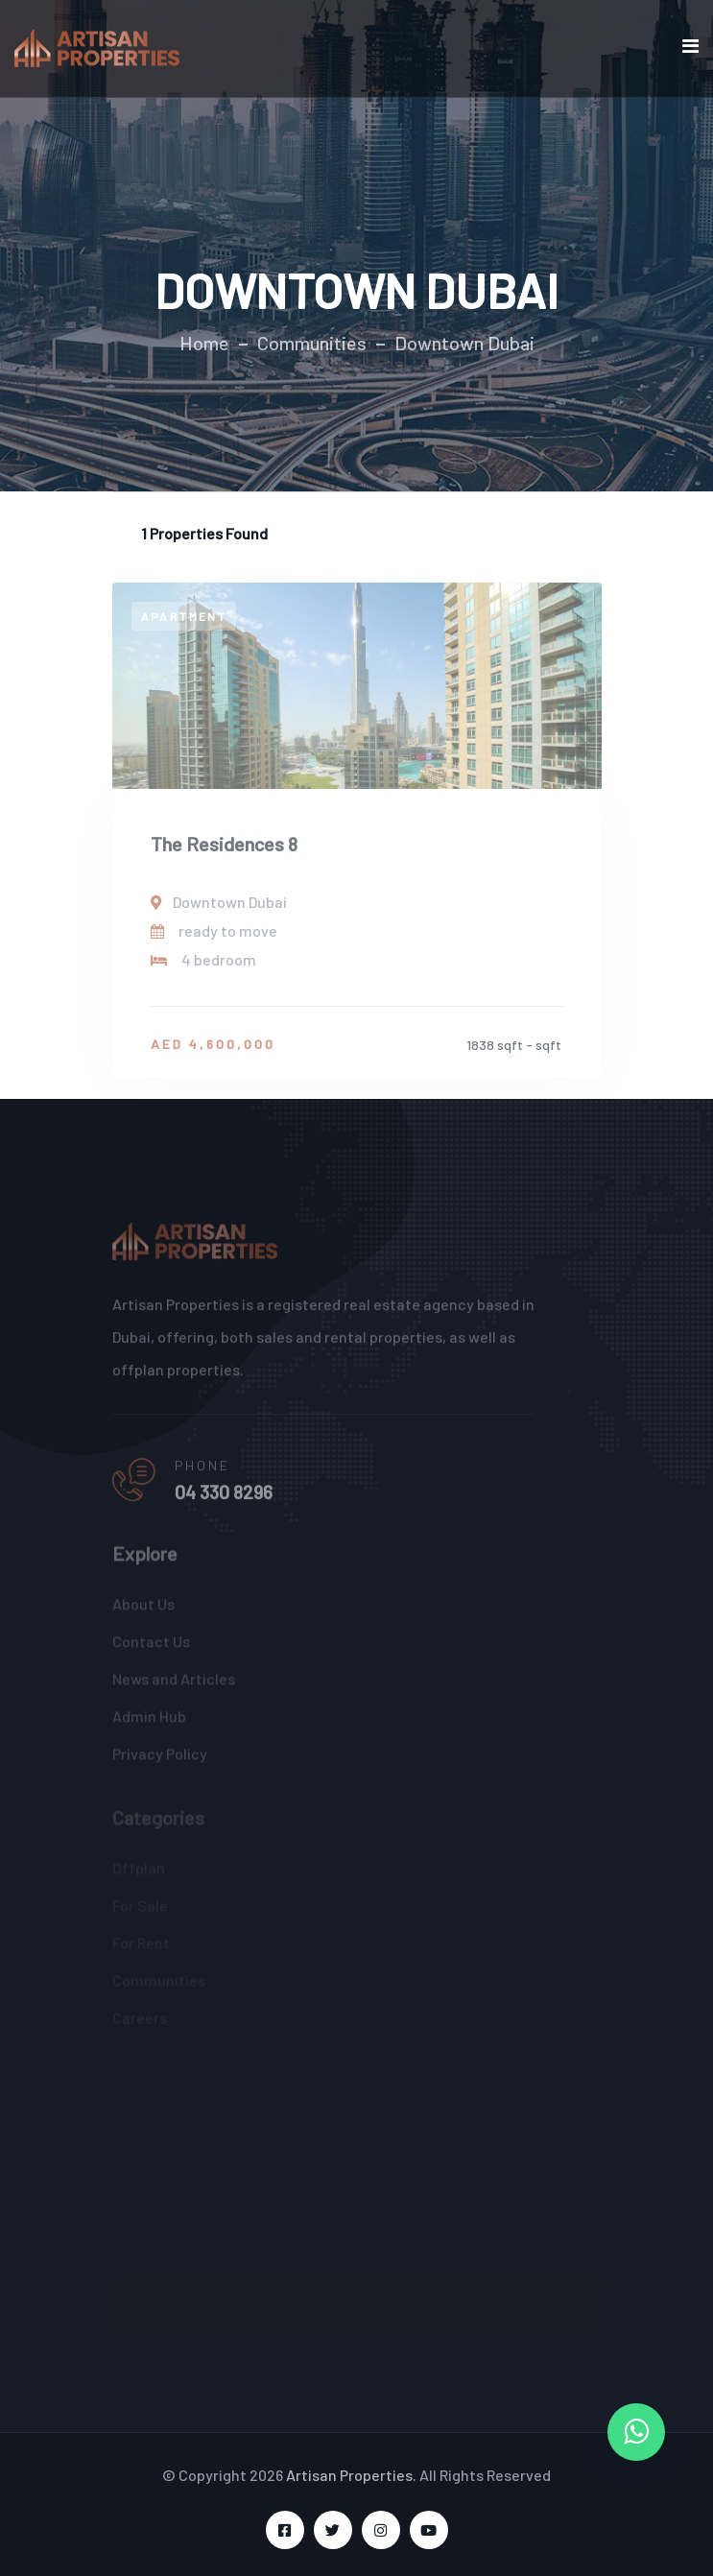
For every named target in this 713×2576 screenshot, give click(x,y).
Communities (312, 342)
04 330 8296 (224, 1499)
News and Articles (173, 1684)
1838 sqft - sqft (513, 1050)
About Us (143, 1609)
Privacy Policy (159, 1759)
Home (204, 342)
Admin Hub (149, 1721)
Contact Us (151, 1646)
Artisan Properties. (351, 2475)
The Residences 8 (224, 849)
